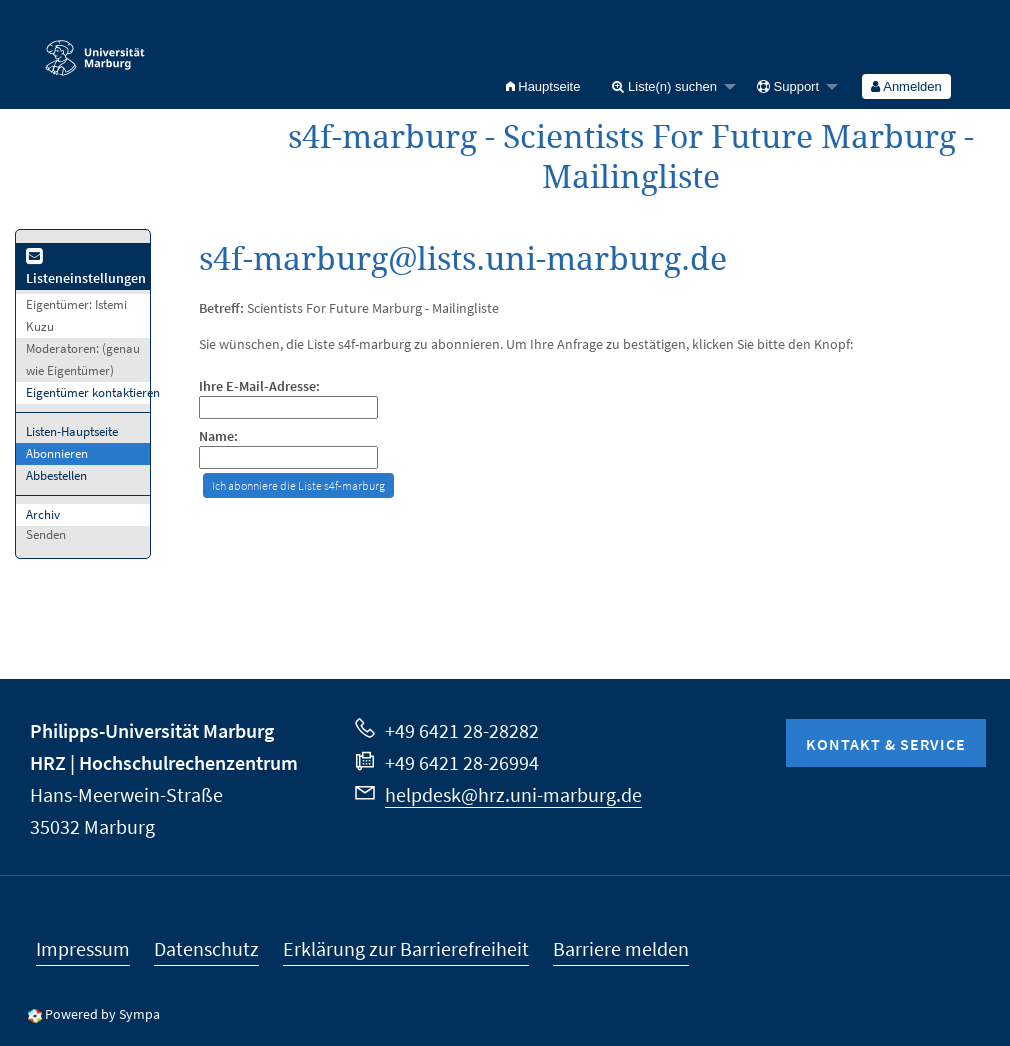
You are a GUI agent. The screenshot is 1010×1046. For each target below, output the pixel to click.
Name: (218, 436)
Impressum (83, 948)
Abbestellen (56, 475)
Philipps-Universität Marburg (152, 730)
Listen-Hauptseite (72, 431)
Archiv (43, 514)
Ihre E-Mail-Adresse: (259, 386)
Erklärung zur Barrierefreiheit (406, 948)
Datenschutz (206, 948)
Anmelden (906, 86)
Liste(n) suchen (664, 86)
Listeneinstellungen (86, 268)
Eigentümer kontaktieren (93, 392)
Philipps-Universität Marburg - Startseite (95, 49)
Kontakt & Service (886, 744)
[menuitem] (543, 86)
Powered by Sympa (102, 1014)
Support (788, 86)
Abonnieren (57, 453)
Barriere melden (621, 948)
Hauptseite (543, 86)
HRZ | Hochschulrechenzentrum (164, 762)
